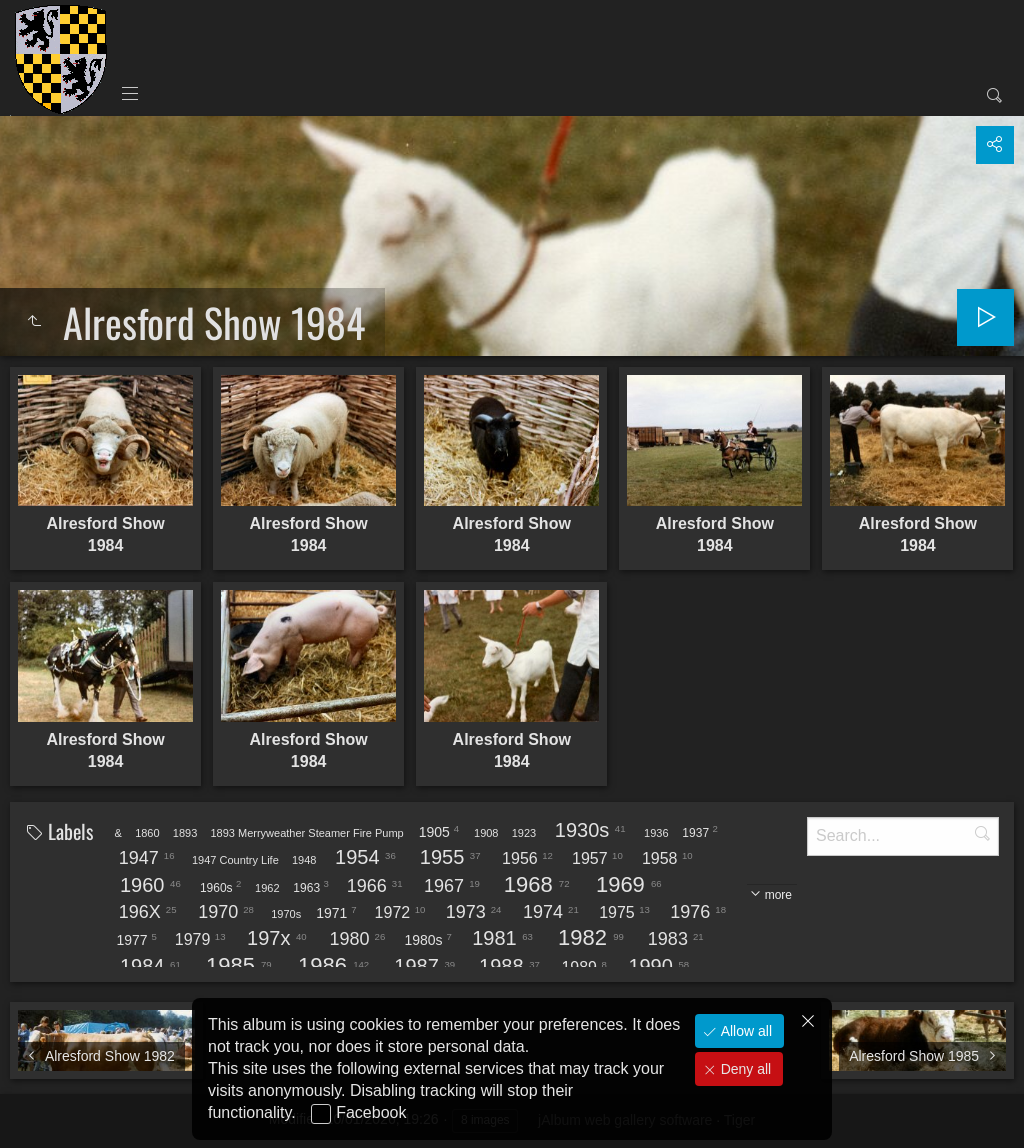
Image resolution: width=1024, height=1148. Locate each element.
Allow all (744, 1031)
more (778, 895)
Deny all (744, 1069)
